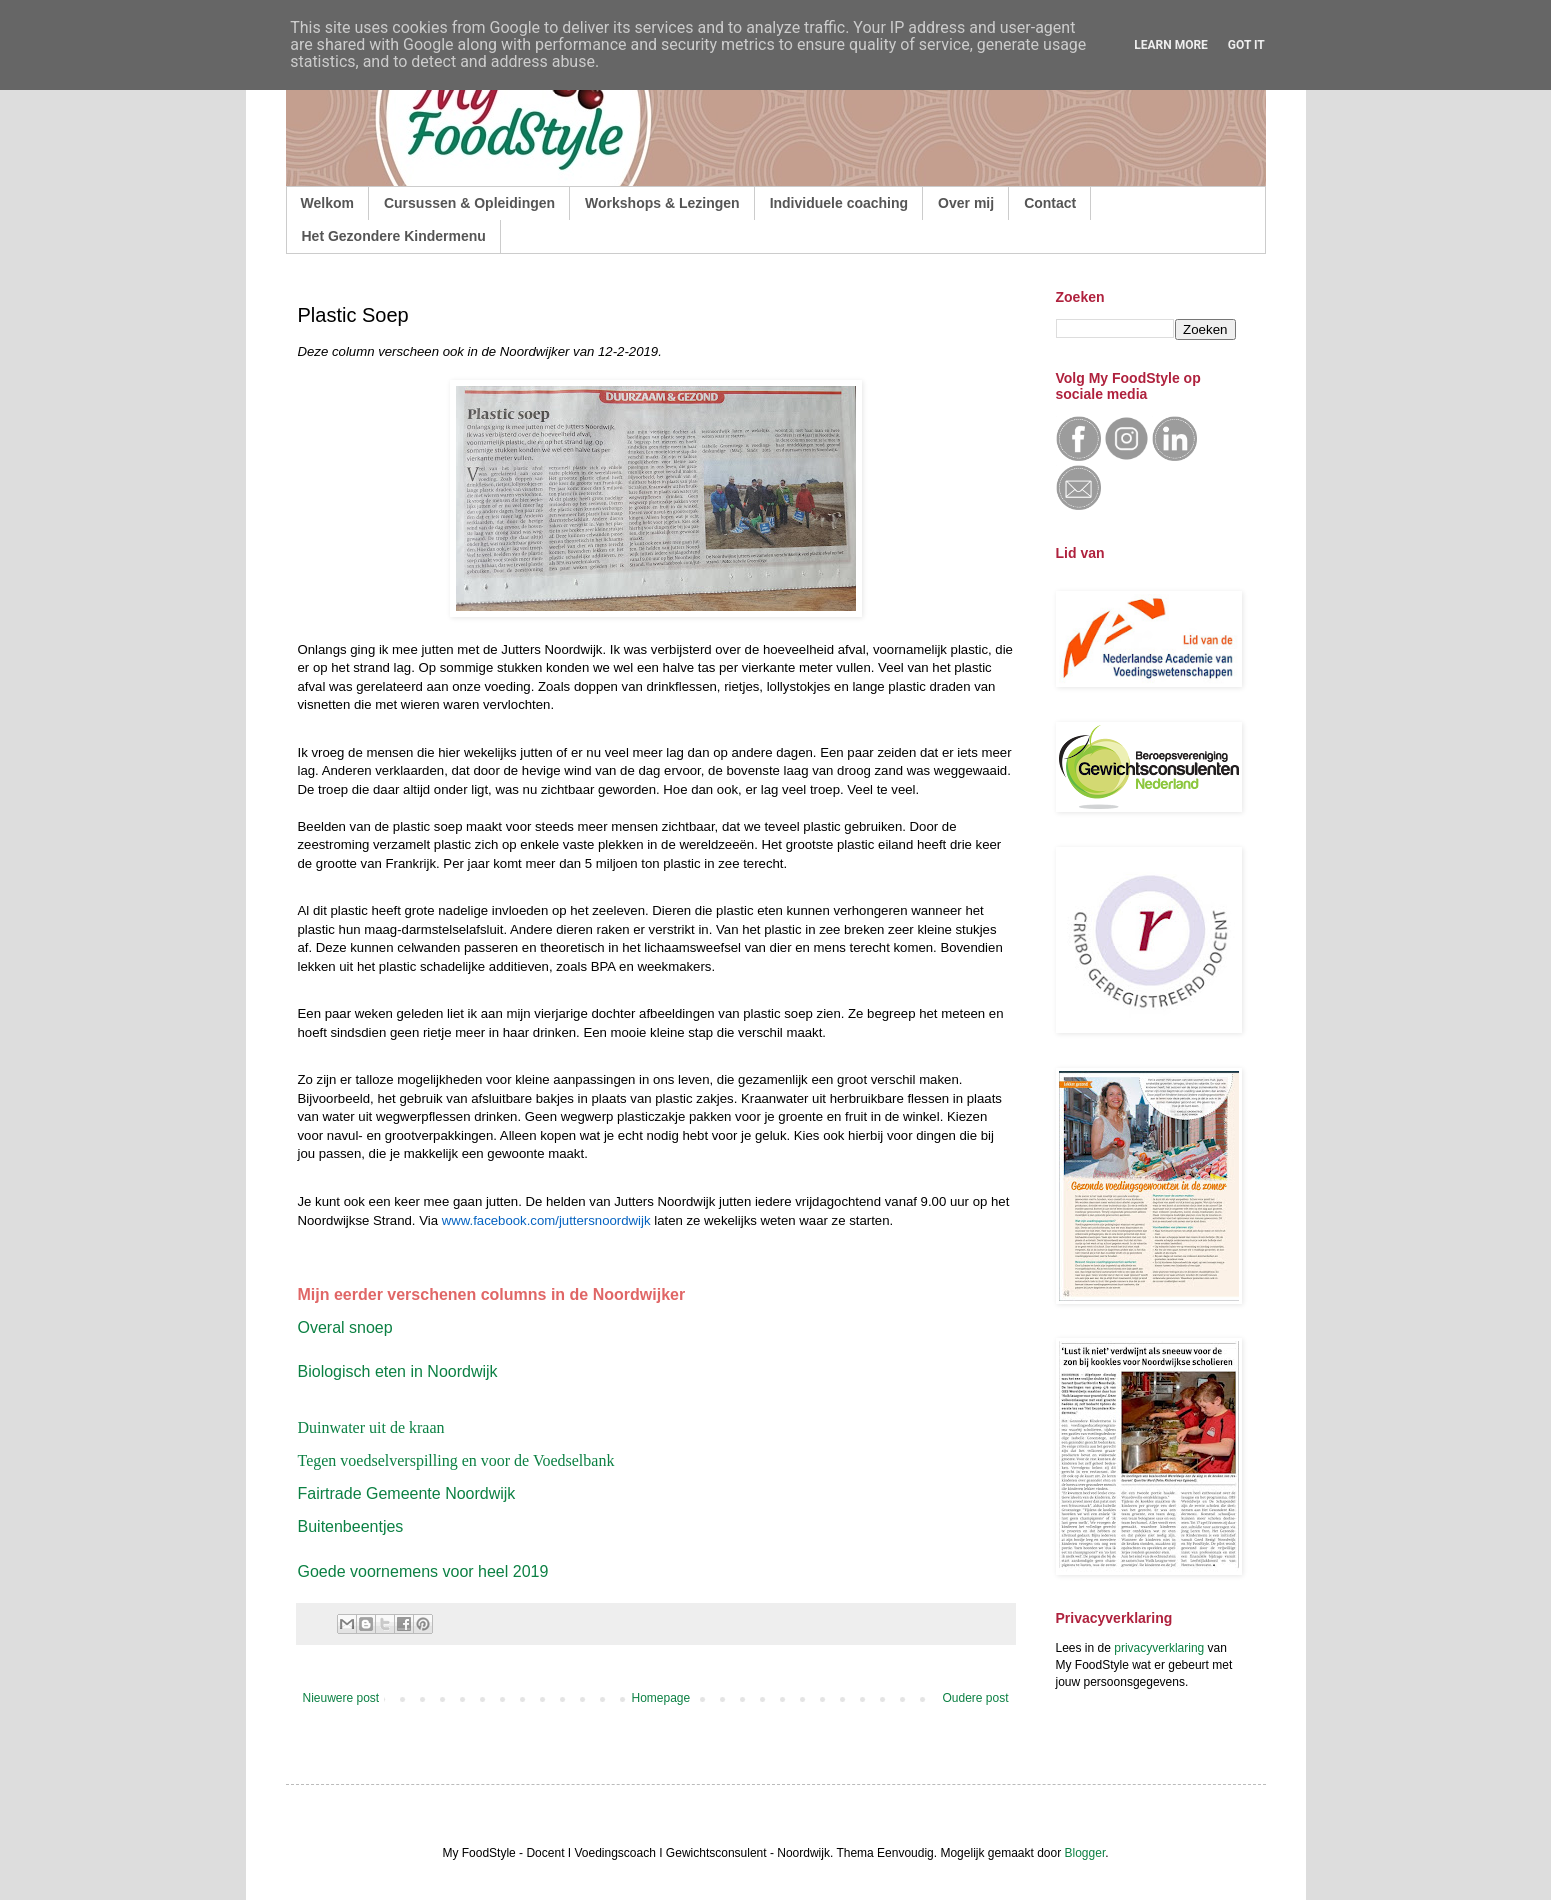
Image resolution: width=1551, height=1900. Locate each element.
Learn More (1171, 45)
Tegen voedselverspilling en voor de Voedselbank (456, 1460)
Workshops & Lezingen (662, 203)
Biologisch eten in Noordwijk (398, 1371)
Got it (1246, 45)
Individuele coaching (839, 203)
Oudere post (975, 1698)
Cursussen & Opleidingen (469, 203)
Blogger (1085, 1853)
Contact (1050, 203)
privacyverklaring (1159, 1648)
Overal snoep (345, 1327)
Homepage (660, 1698)
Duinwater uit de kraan (371, 1427)
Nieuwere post (341, 1698)
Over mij (966, 203)
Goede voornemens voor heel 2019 (423, 1571)
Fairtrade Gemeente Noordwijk (407, 1493)
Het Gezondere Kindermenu (394, 236)
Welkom (327, 203)
